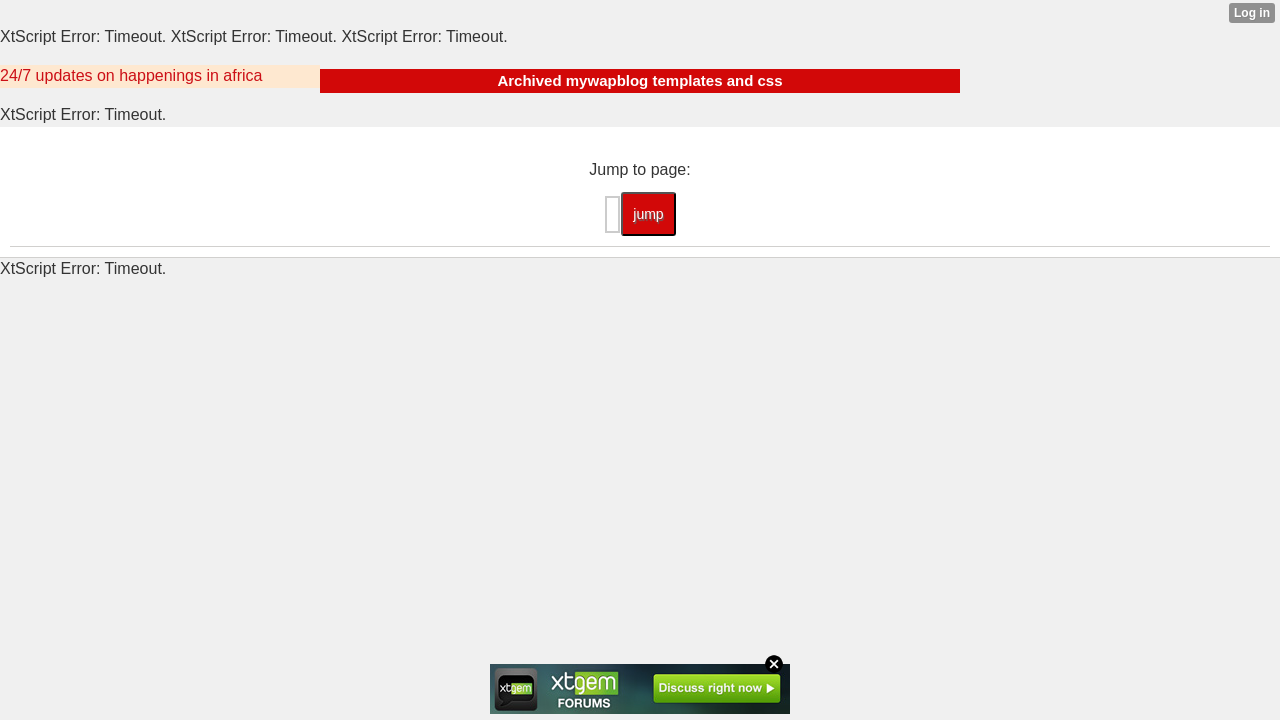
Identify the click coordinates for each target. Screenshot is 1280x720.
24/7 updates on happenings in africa (131, 75)
